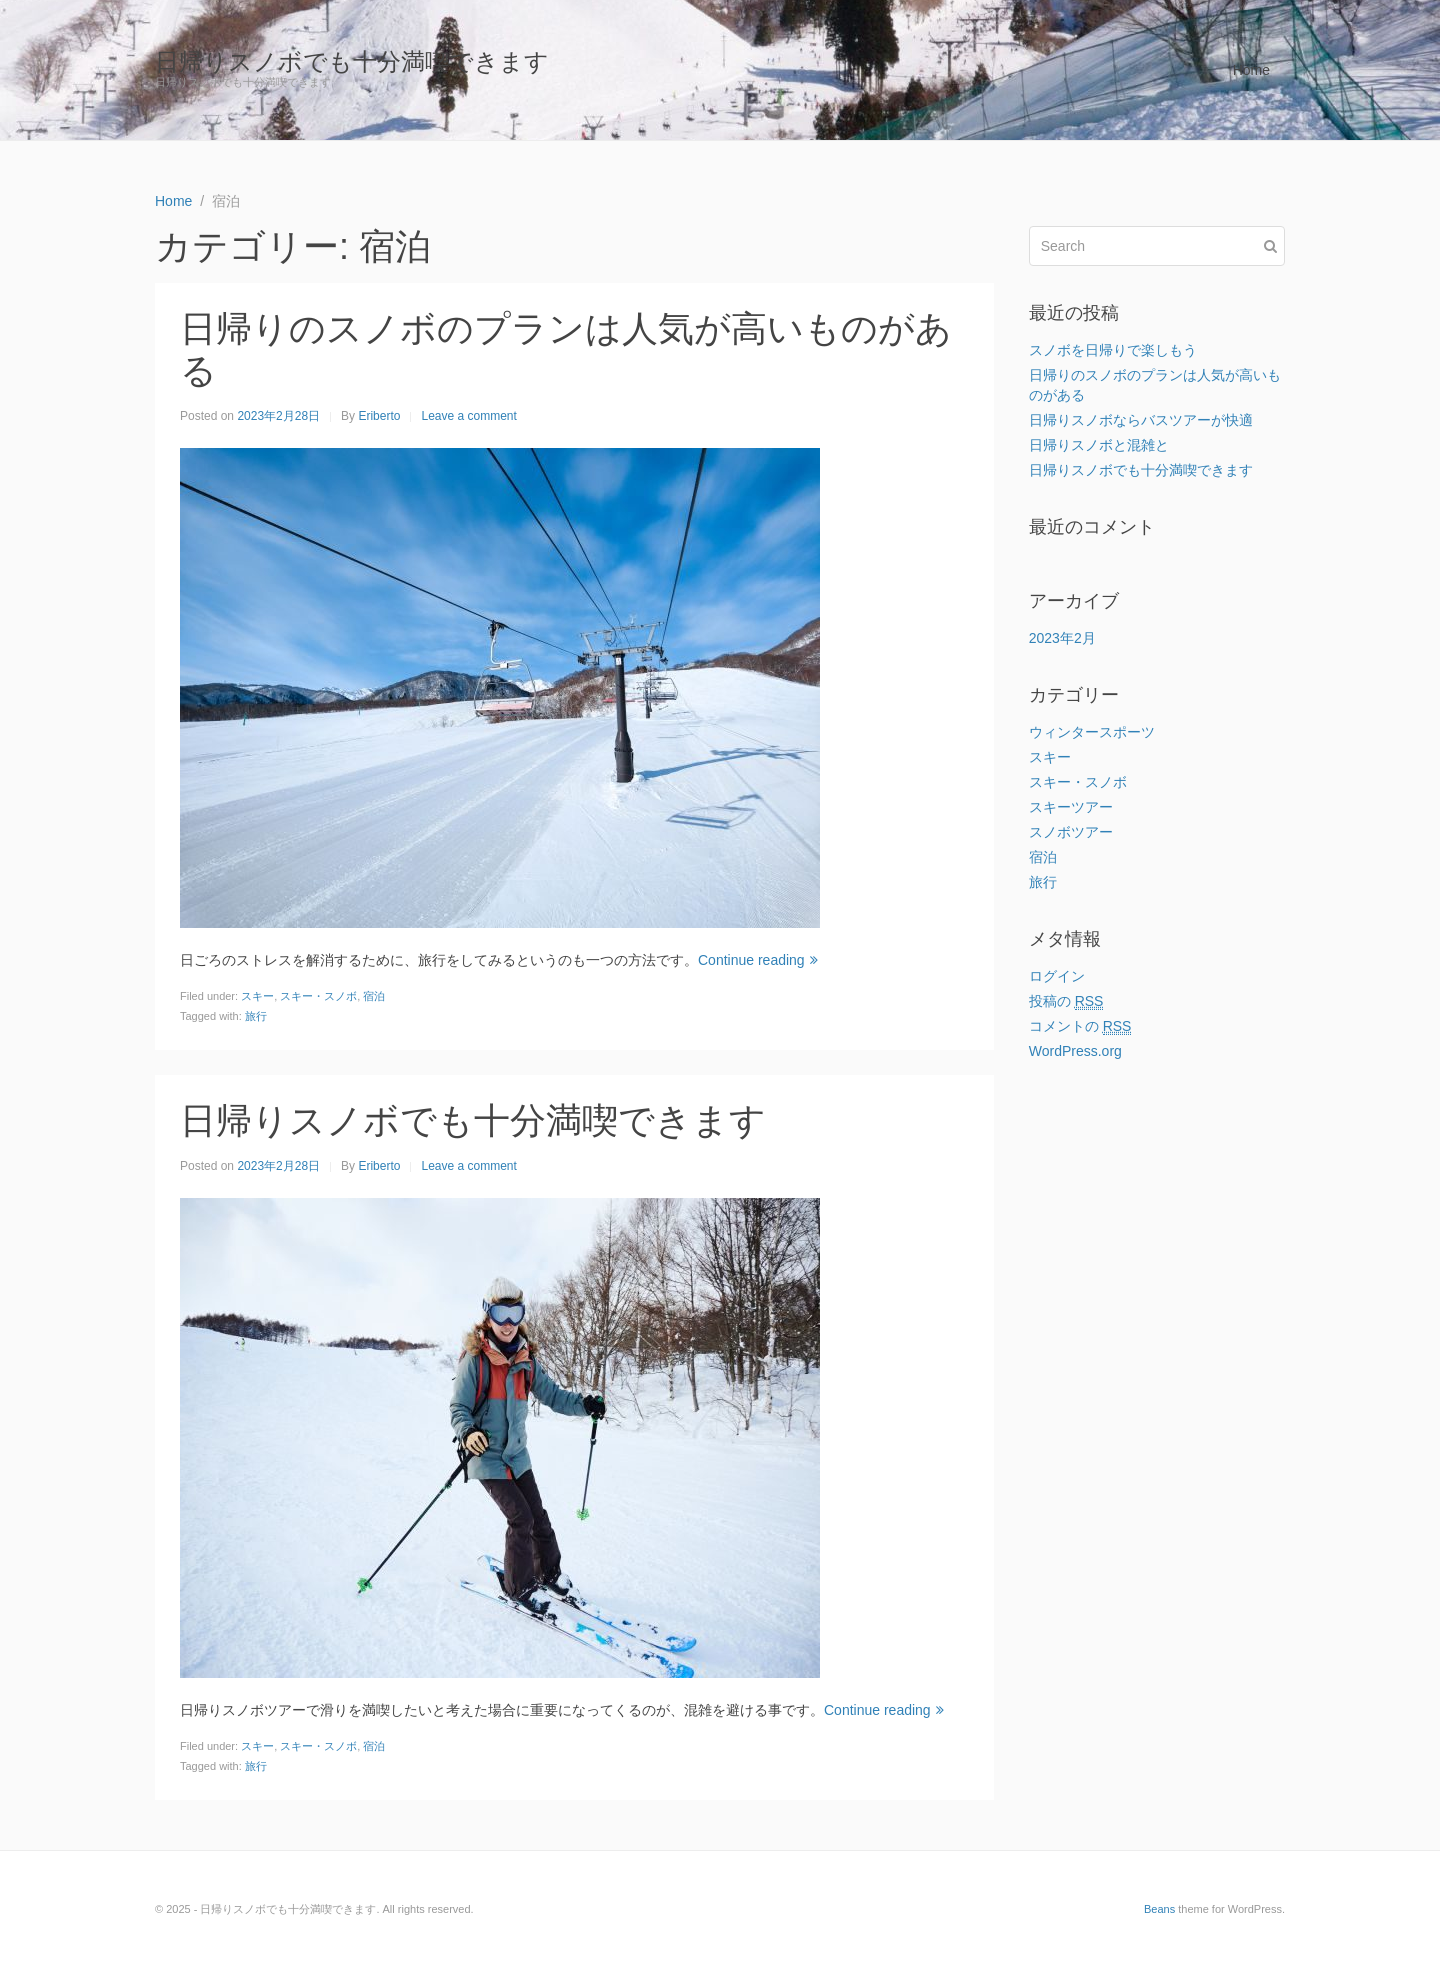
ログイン (1057, 976)
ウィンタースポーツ (1092, 732)
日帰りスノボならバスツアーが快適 (1141, 420)
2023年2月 (1062, 638)
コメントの (1080, 1026)
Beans (1159, 1909)
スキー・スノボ (318, 996)
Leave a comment (468, 416)
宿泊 (374, 996)
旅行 (256, 1016)
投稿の (1066, 1001)
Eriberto (379, 416)
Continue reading (758, 960)
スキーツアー (1071, 807)
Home (1251, 70)
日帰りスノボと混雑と (1099, 445)
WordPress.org (1075, 1051)
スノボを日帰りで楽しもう (1113, 350)
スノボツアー (1071, 832)
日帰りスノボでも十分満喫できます (352, 61)
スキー (257, 996)
